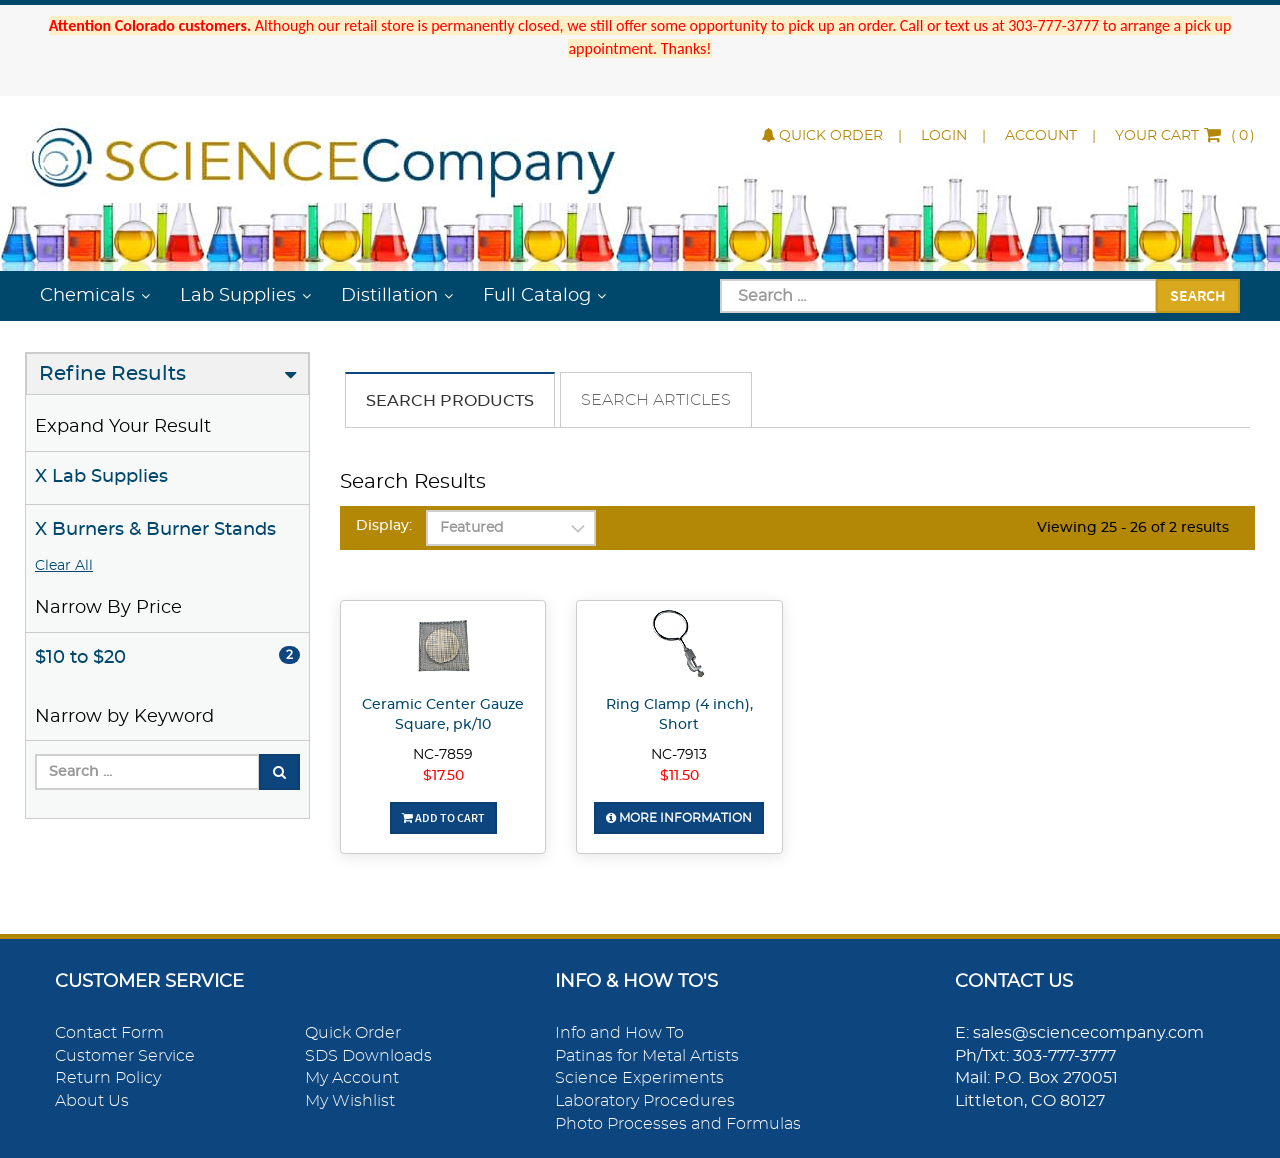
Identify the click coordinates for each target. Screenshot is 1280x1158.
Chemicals (87, 296)
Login (944, 136)
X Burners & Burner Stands (155, 530)
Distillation (389, 296)
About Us (92, 1101)
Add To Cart (443, 817)
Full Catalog (537, 296)
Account (1041, 136)
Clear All (64, 566)
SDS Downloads (368, 1056)
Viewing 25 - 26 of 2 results (1133, 528)
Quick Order (822, 136)
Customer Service (125, 1056)
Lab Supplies (238, 296)
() (1185, 136)
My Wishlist (350, 1101)
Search (1198, 295)
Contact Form (109, 1033)
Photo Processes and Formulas (678, 1124)
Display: (384, 526)
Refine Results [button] (112, 374)
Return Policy (108, 1078)
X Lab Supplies (101, 477)
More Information (679, 818)
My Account (352, 1078)
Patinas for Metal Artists (647, 1056)
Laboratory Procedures (645, 1101)
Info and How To (619, 1033)
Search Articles (656, 400)
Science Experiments (639, 1078)
